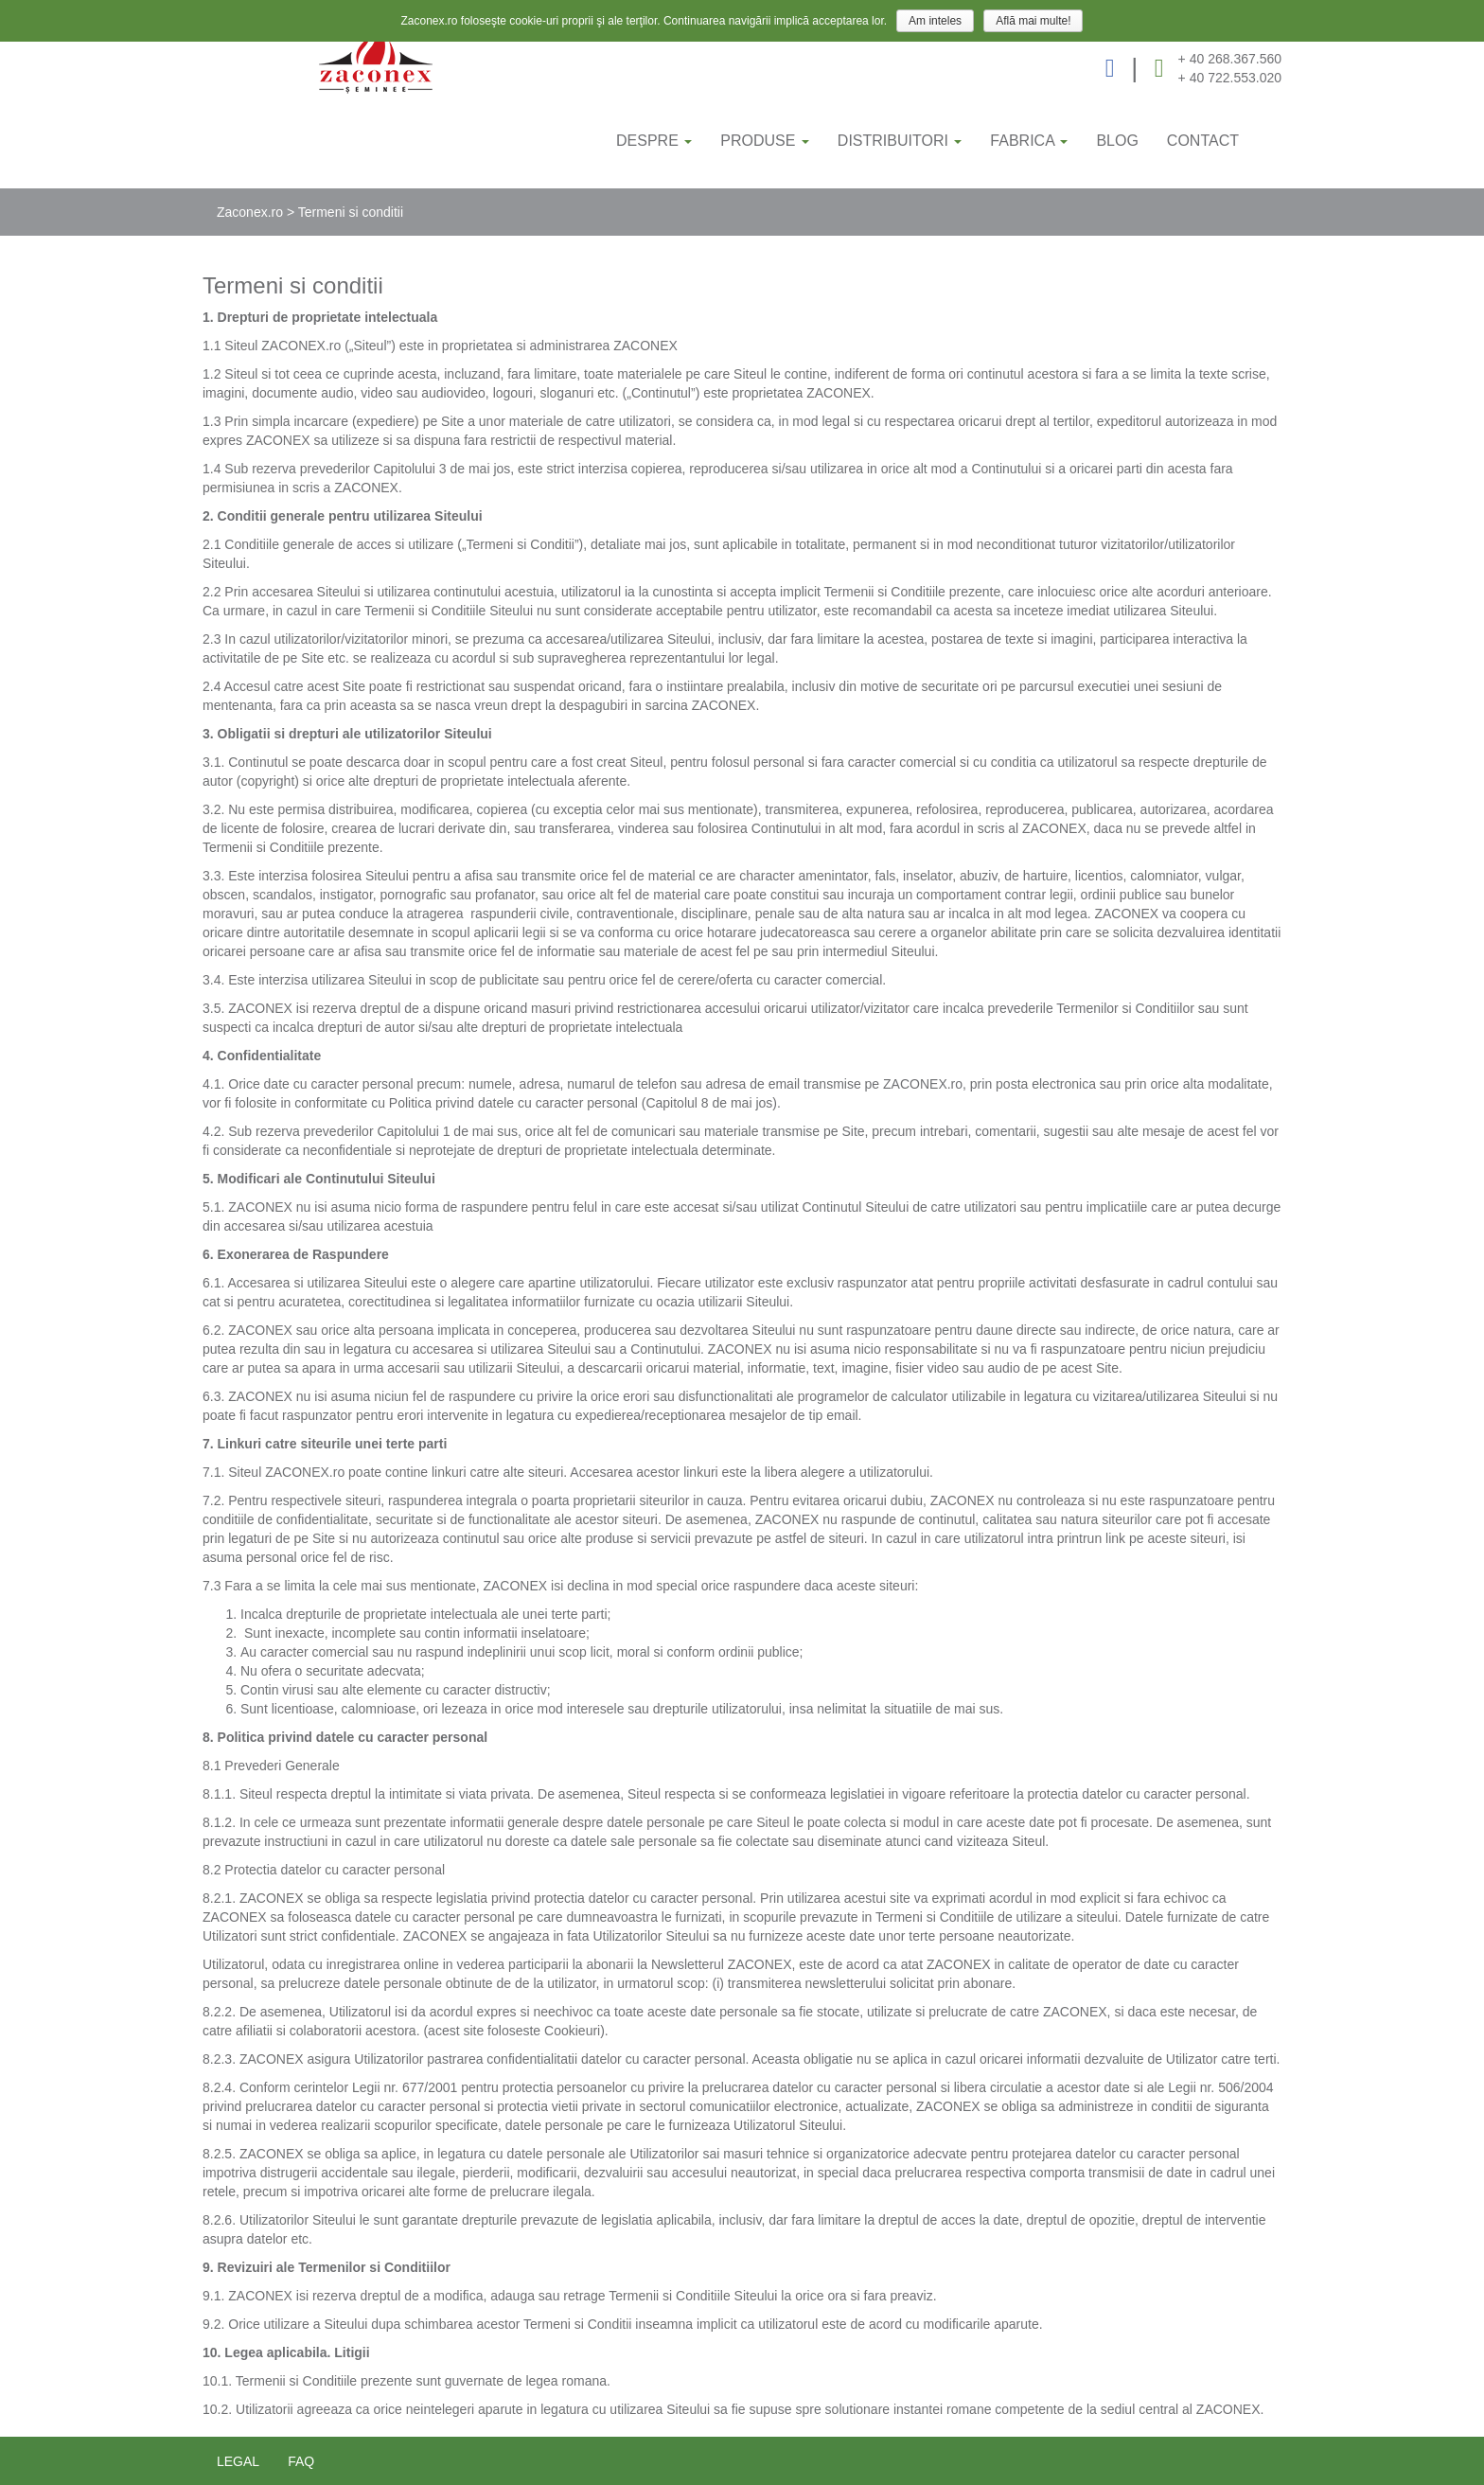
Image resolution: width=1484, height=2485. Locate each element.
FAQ (301, 2461)
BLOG (1117, 141)
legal (238, 2461)
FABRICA (1029, 141)
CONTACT (1203, 141)
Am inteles (935, 20)
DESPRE (654, 141)
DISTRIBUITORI (900, 141)
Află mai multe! (1033, 20)
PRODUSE (764, 141)
